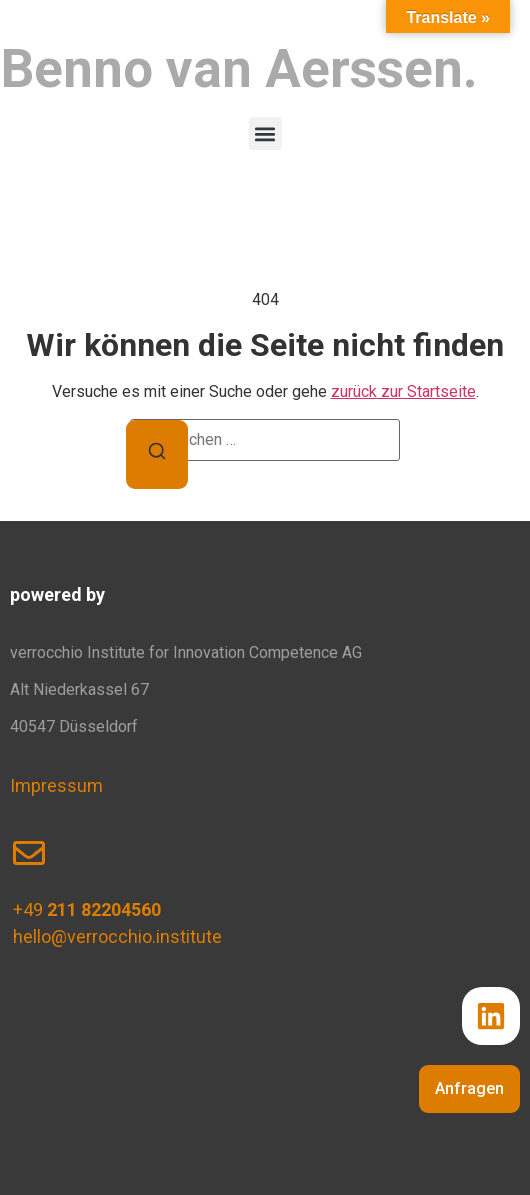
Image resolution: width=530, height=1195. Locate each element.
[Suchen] (157, 454)
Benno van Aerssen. (239, 69)
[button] (265, 133)
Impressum (56, 785)
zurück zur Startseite (403, 391)
